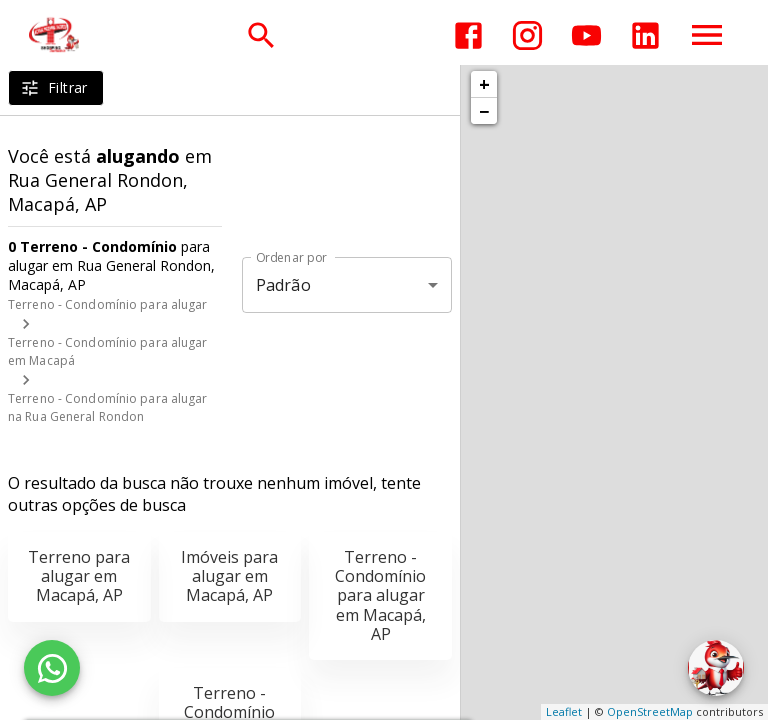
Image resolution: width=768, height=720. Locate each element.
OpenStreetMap (650, 711)
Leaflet (564, 711)
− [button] (484, 111)
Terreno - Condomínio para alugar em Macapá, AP (380, 595)
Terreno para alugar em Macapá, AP (79, 576)
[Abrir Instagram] (527, 35)
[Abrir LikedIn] (645, 35)
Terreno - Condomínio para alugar (108, 304)
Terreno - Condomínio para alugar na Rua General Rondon (108, 407)
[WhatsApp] (52, 668)
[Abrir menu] (707, 35)
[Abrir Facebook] (468, 35)
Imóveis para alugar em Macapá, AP (229, 576)
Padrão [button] (283, 285)
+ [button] (484, 84)
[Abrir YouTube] (586, 35)
